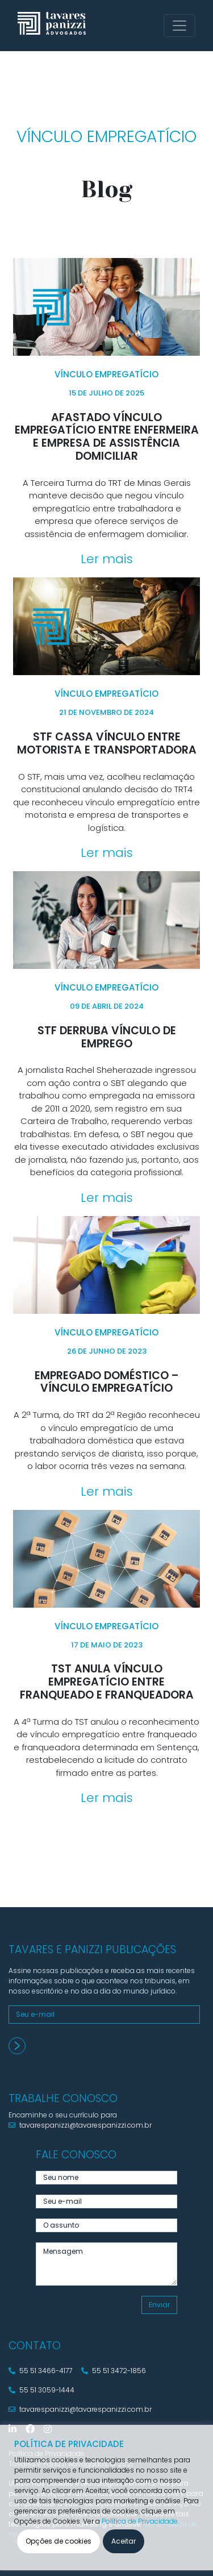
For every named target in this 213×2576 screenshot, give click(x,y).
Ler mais (107, 559)
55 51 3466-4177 (40, 2370)
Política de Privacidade (140, 2521)
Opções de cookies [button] (58, 2541)
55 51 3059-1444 (41, 2390)
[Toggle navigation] (179, 25)
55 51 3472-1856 (113, 2370)
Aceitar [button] (123, 2541)
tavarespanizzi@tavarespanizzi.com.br (80, 2125)
